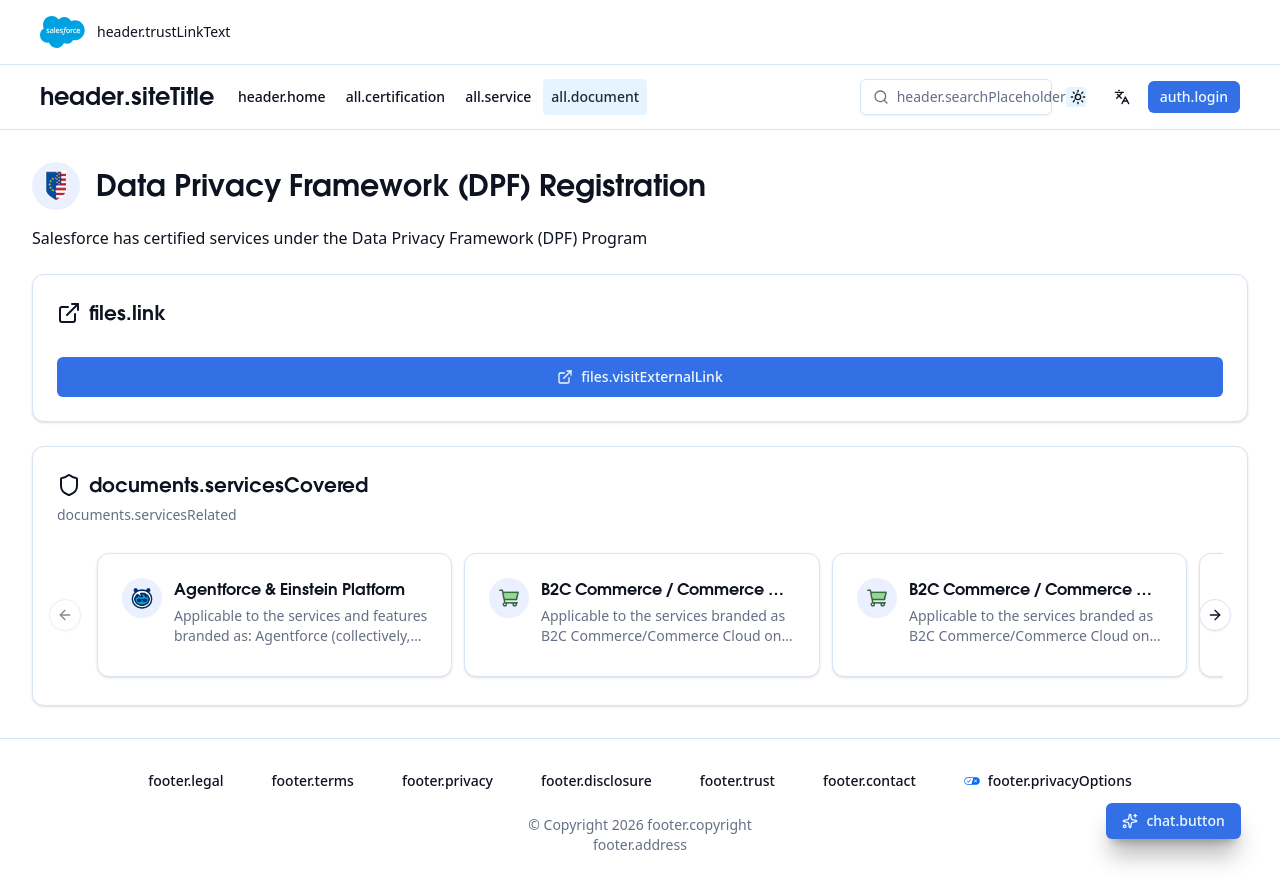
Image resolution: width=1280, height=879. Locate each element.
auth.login (1194, 96)
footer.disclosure (596, 780)
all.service (498, 96)
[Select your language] (1122, 97)
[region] (640, 615)
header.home (282, 96)
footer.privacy (447, 780)
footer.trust (737, 780)
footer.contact (869, 780)
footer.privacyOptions (1048, 780)
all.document (595, 96)
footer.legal (185, 780)
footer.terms (313, 780)
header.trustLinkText (163, 31)
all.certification (395, 96)
